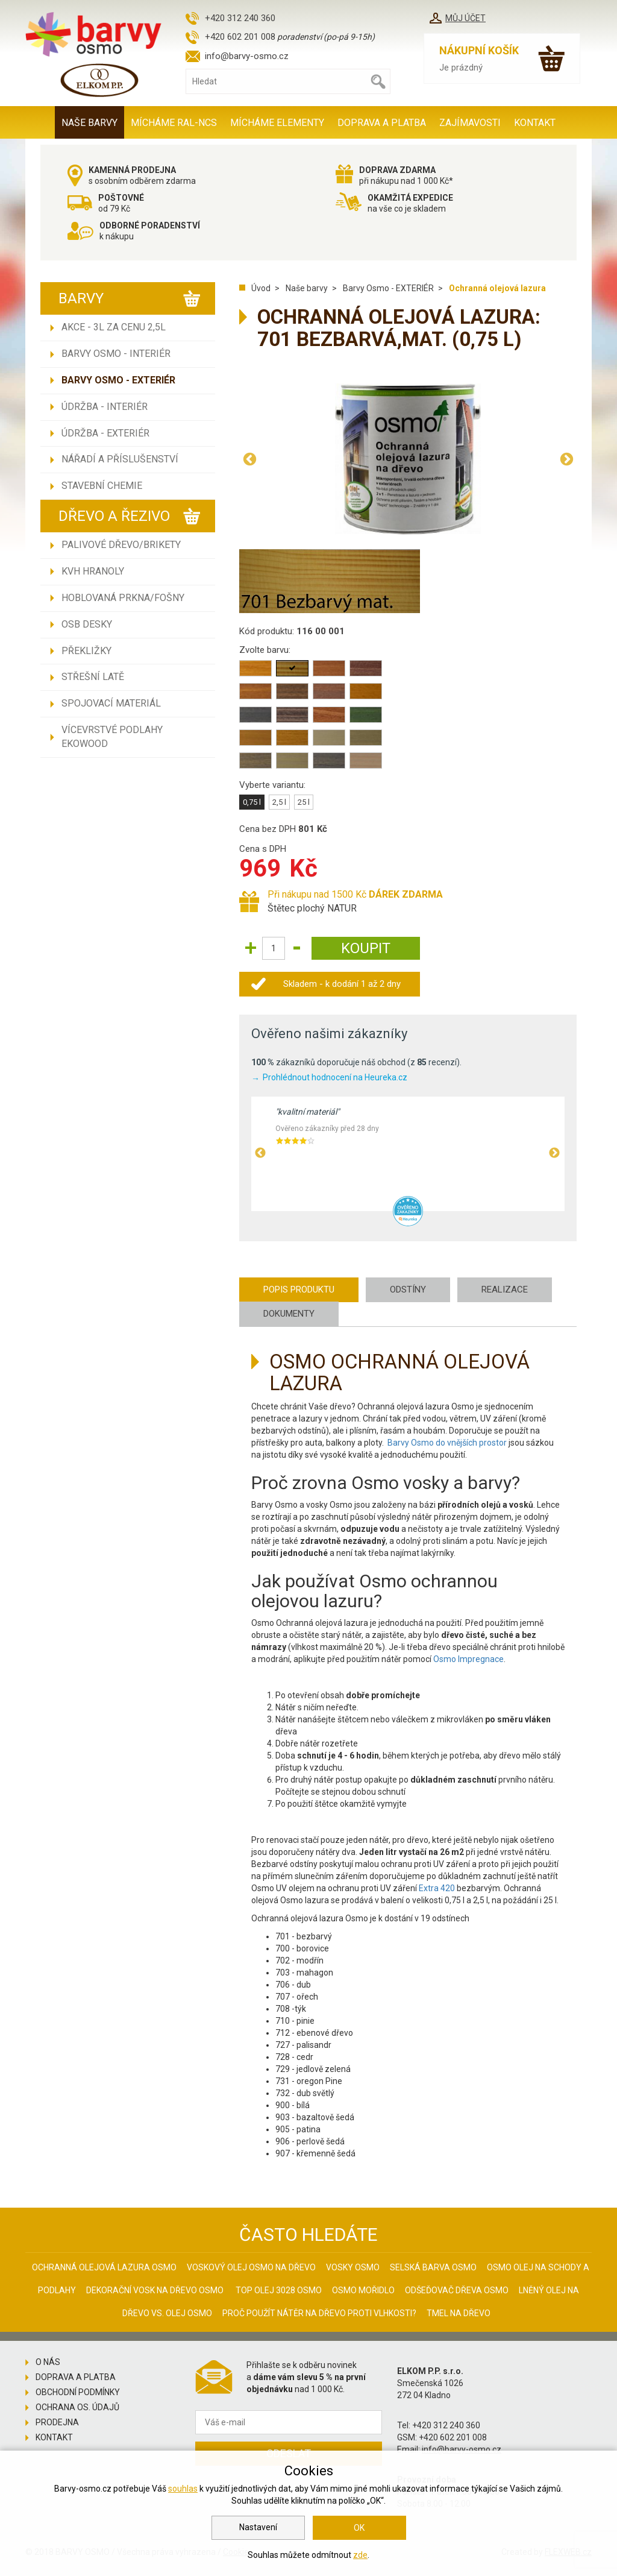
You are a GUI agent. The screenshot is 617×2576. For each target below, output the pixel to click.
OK (359, 2528)
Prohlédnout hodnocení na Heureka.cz (335, 1077)
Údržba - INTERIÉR (104, 406)
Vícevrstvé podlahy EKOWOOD (112, 736)
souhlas (183, 2488)
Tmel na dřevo (458, 2313)
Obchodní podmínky (78, 2392)
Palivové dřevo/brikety (121, 544)
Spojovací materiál (111, 703)
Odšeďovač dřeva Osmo (457, 2290)
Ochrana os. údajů (77, 2407)
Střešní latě (92, 676)
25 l (304, 802)
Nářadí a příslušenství (119, 459)
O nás (48, 2362)
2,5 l (279, 802)
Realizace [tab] (504, 1289)
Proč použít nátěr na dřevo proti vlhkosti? (319, 2313)
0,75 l (252, 802)
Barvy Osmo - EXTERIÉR (118, 380)
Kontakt (535, 122)
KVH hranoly (92, 571)
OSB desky (86, 624)
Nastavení (258, 2527)
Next (566, 458)
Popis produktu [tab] (298, 1289)
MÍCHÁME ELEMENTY (277, 122)
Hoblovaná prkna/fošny (122, 597)
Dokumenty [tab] (289, 1313)
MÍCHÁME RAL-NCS (174, 122)
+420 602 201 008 (240, 36)
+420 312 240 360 (240, 18)
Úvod (261, 288)
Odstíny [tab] (408, 1289)
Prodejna (57, 2422)
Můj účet (465, 18)
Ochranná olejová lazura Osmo (104, 2267)
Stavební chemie (101, 485)
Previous (249, 458)
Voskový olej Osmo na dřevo (251, 2267)
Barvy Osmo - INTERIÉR (116, 353)
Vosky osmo (353, 2267)
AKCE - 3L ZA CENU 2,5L (113, 327)
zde (360, 2555)
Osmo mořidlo (363, 2290)
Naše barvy (89, 122)
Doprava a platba (381, 122)
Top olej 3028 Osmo (279, 2290)
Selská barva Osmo (433, 2267)
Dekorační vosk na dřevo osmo (155, 2290)
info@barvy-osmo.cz (247, 56)
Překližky (86, 651)
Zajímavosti (470, 122)
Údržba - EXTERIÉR (105, 433)
